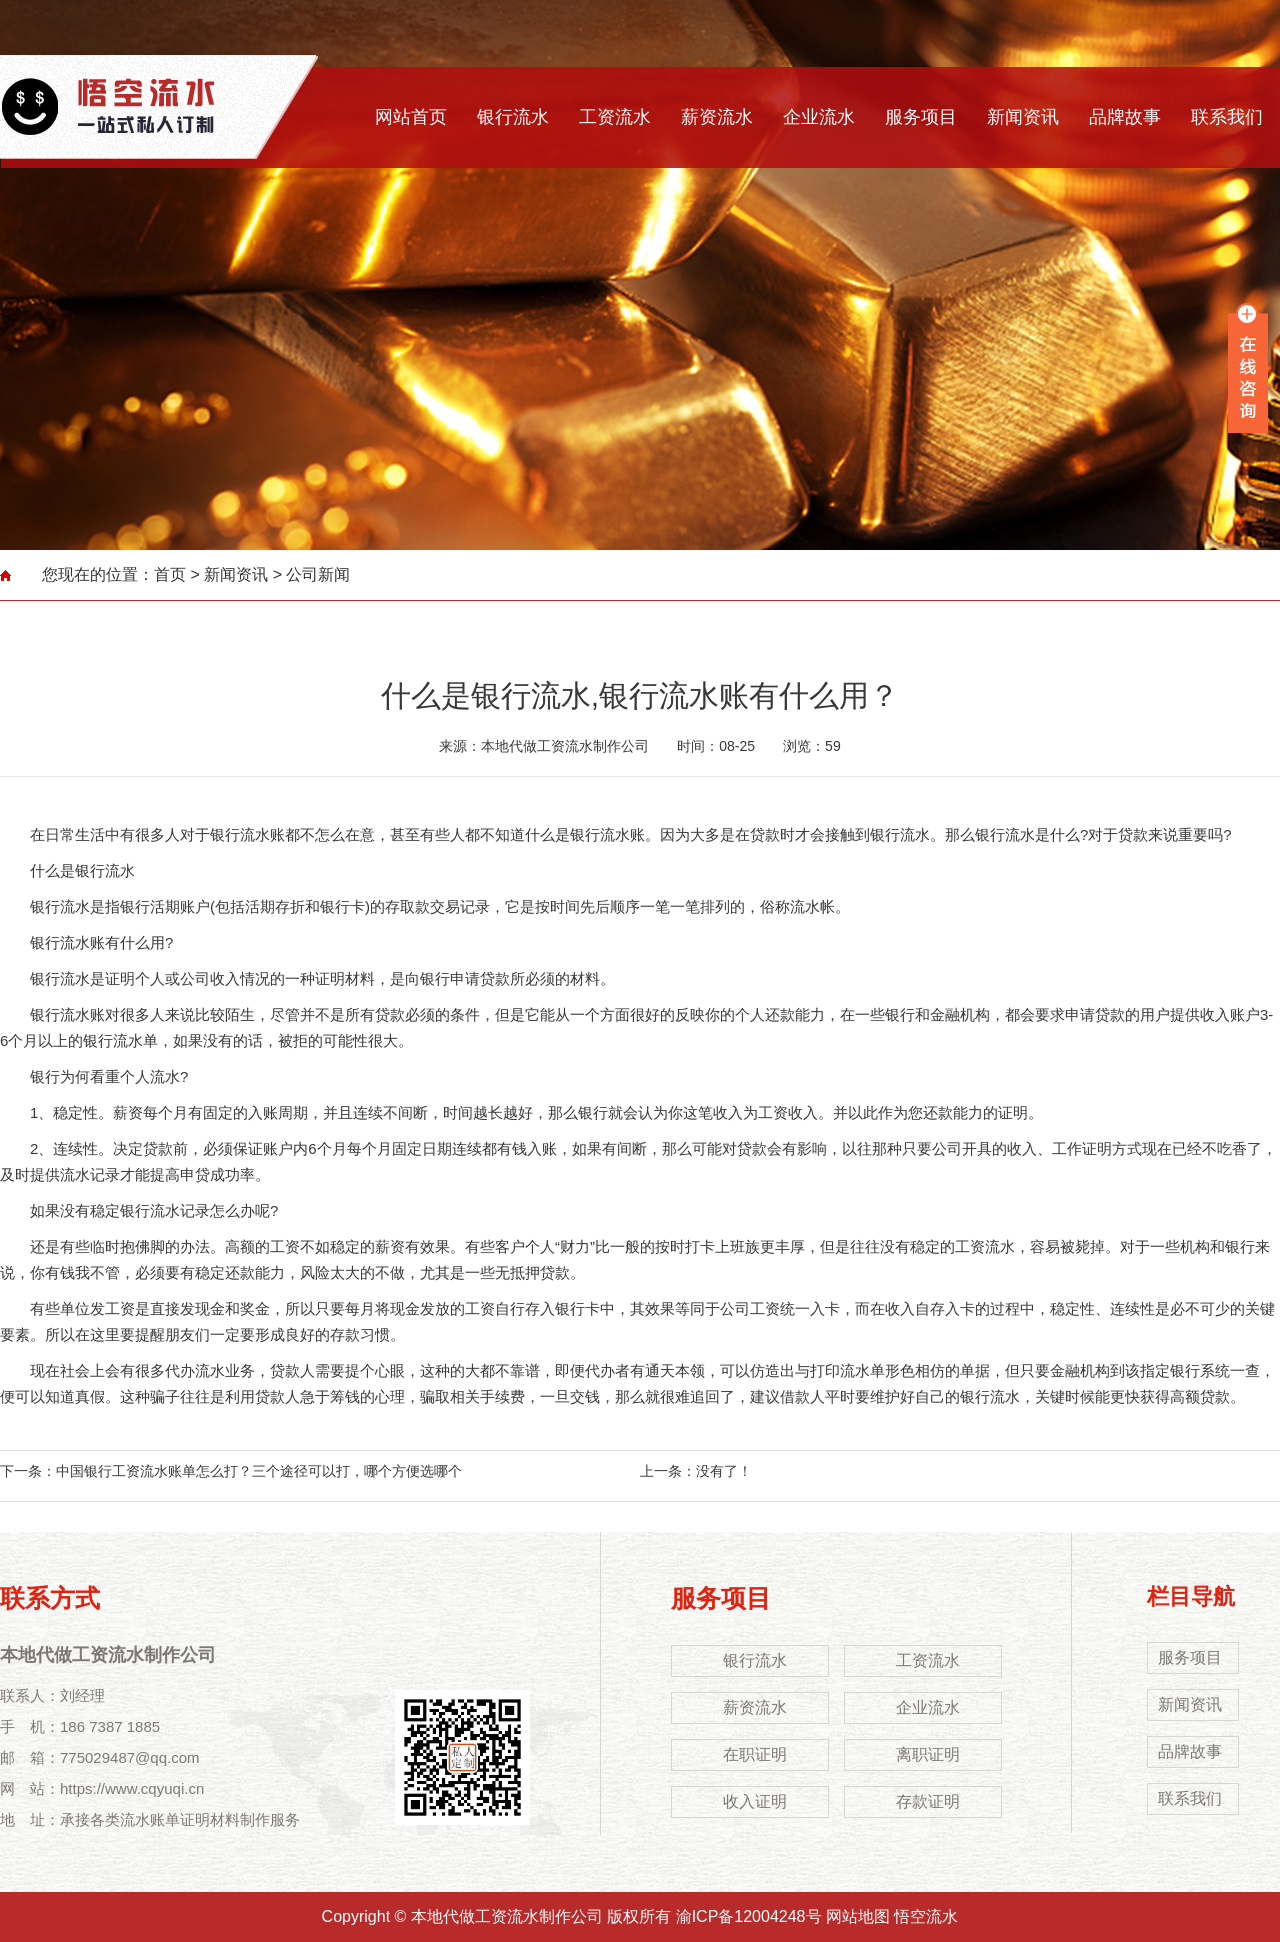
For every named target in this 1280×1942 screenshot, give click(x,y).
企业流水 (819, 117)
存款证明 (928, 1801)
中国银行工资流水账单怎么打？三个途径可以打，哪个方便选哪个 (259, 1471)
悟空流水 (926, 1916)
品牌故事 (1125, 117)
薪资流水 (717, 117)
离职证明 (928, 1754)
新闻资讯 (1023, 117)
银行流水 (513, 117)
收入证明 (755, 1801)
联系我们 (1227, 117)
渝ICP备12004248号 (749, 1916)
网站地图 (858, 1916)
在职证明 (755, 1754)
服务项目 (921, 117)
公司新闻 (318, 574)
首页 (170, 574)
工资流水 (615, 117)
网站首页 (411, 117)
